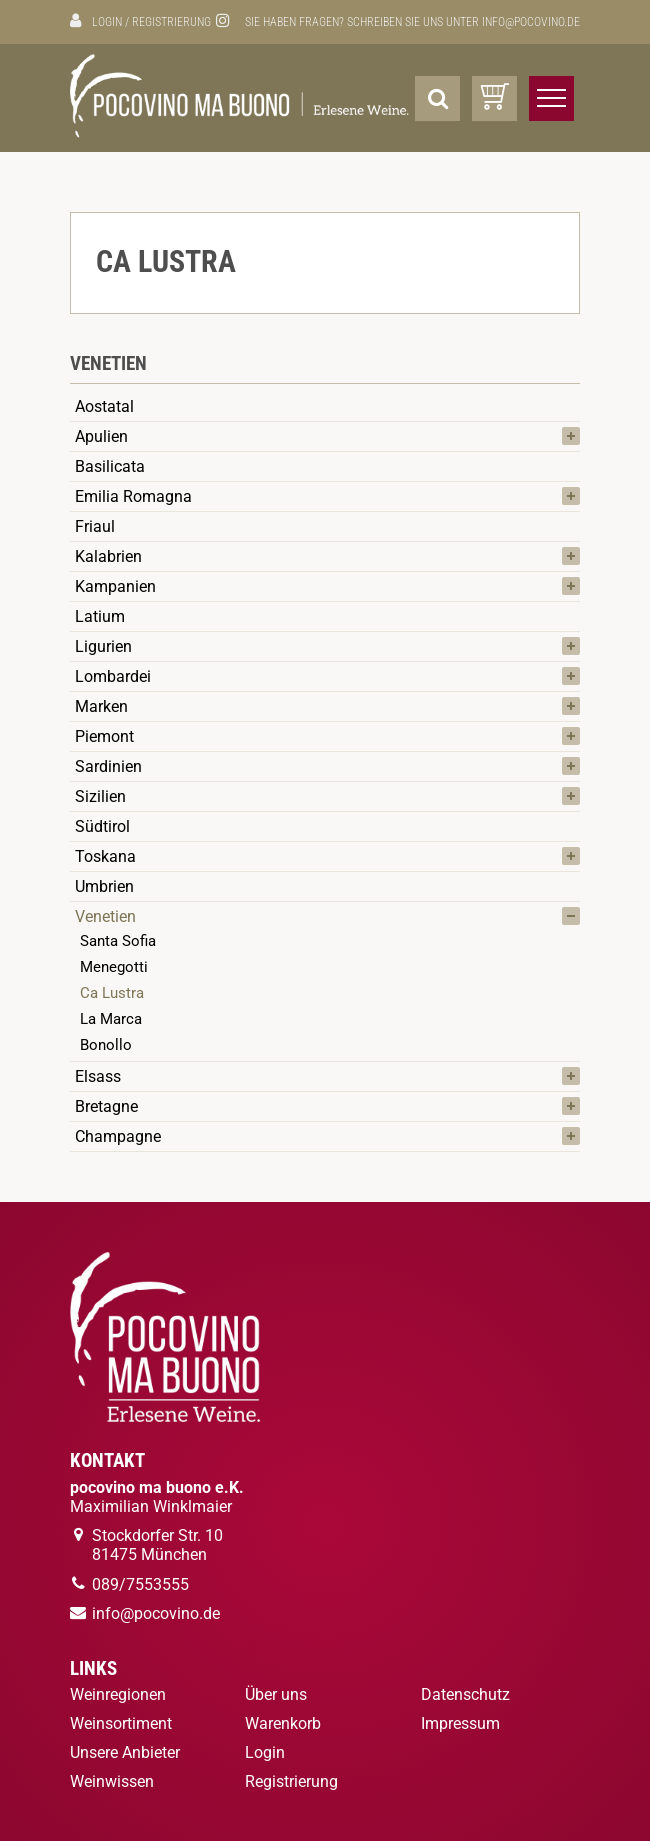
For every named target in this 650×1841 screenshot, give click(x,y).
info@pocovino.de (531, 22)
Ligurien (103, 646)
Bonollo (106, 1045)
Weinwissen (112, 1781)
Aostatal (104, 406)
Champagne (118, 1136)
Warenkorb (283, 1723)
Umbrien (104, 886)
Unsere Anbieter (125, 1752)
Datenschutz (465, 1694)
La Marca (111, 1019)
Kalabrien (108, 556)
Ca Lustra (112, 993)
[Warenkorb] (494, 98)
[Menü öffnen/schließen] (551, 98)
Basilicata (110, 466)
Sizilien (100, 796)
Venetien (105, 916)
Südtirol (102, 826)
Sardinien (108, 766)
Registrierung (171, 22)
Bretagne (106, 1106)
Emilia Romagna (133, 496)
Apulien (101, 436)
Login (107, 22)
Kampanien (115, 586)
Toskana (105, 856)
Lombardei (113, 676)
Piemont (104, 736)
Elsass (98, 1076)
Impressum (460, 1723)
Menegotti (114, 967)
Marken (101, 706)
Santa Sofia (118, 941)
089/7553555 (140, 1584)
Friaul (95, 526)
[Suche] (437, 98)
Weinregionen (118, 1694)
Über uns (276, 1694)
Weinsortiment (121, 1723)
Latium (100, 616)
